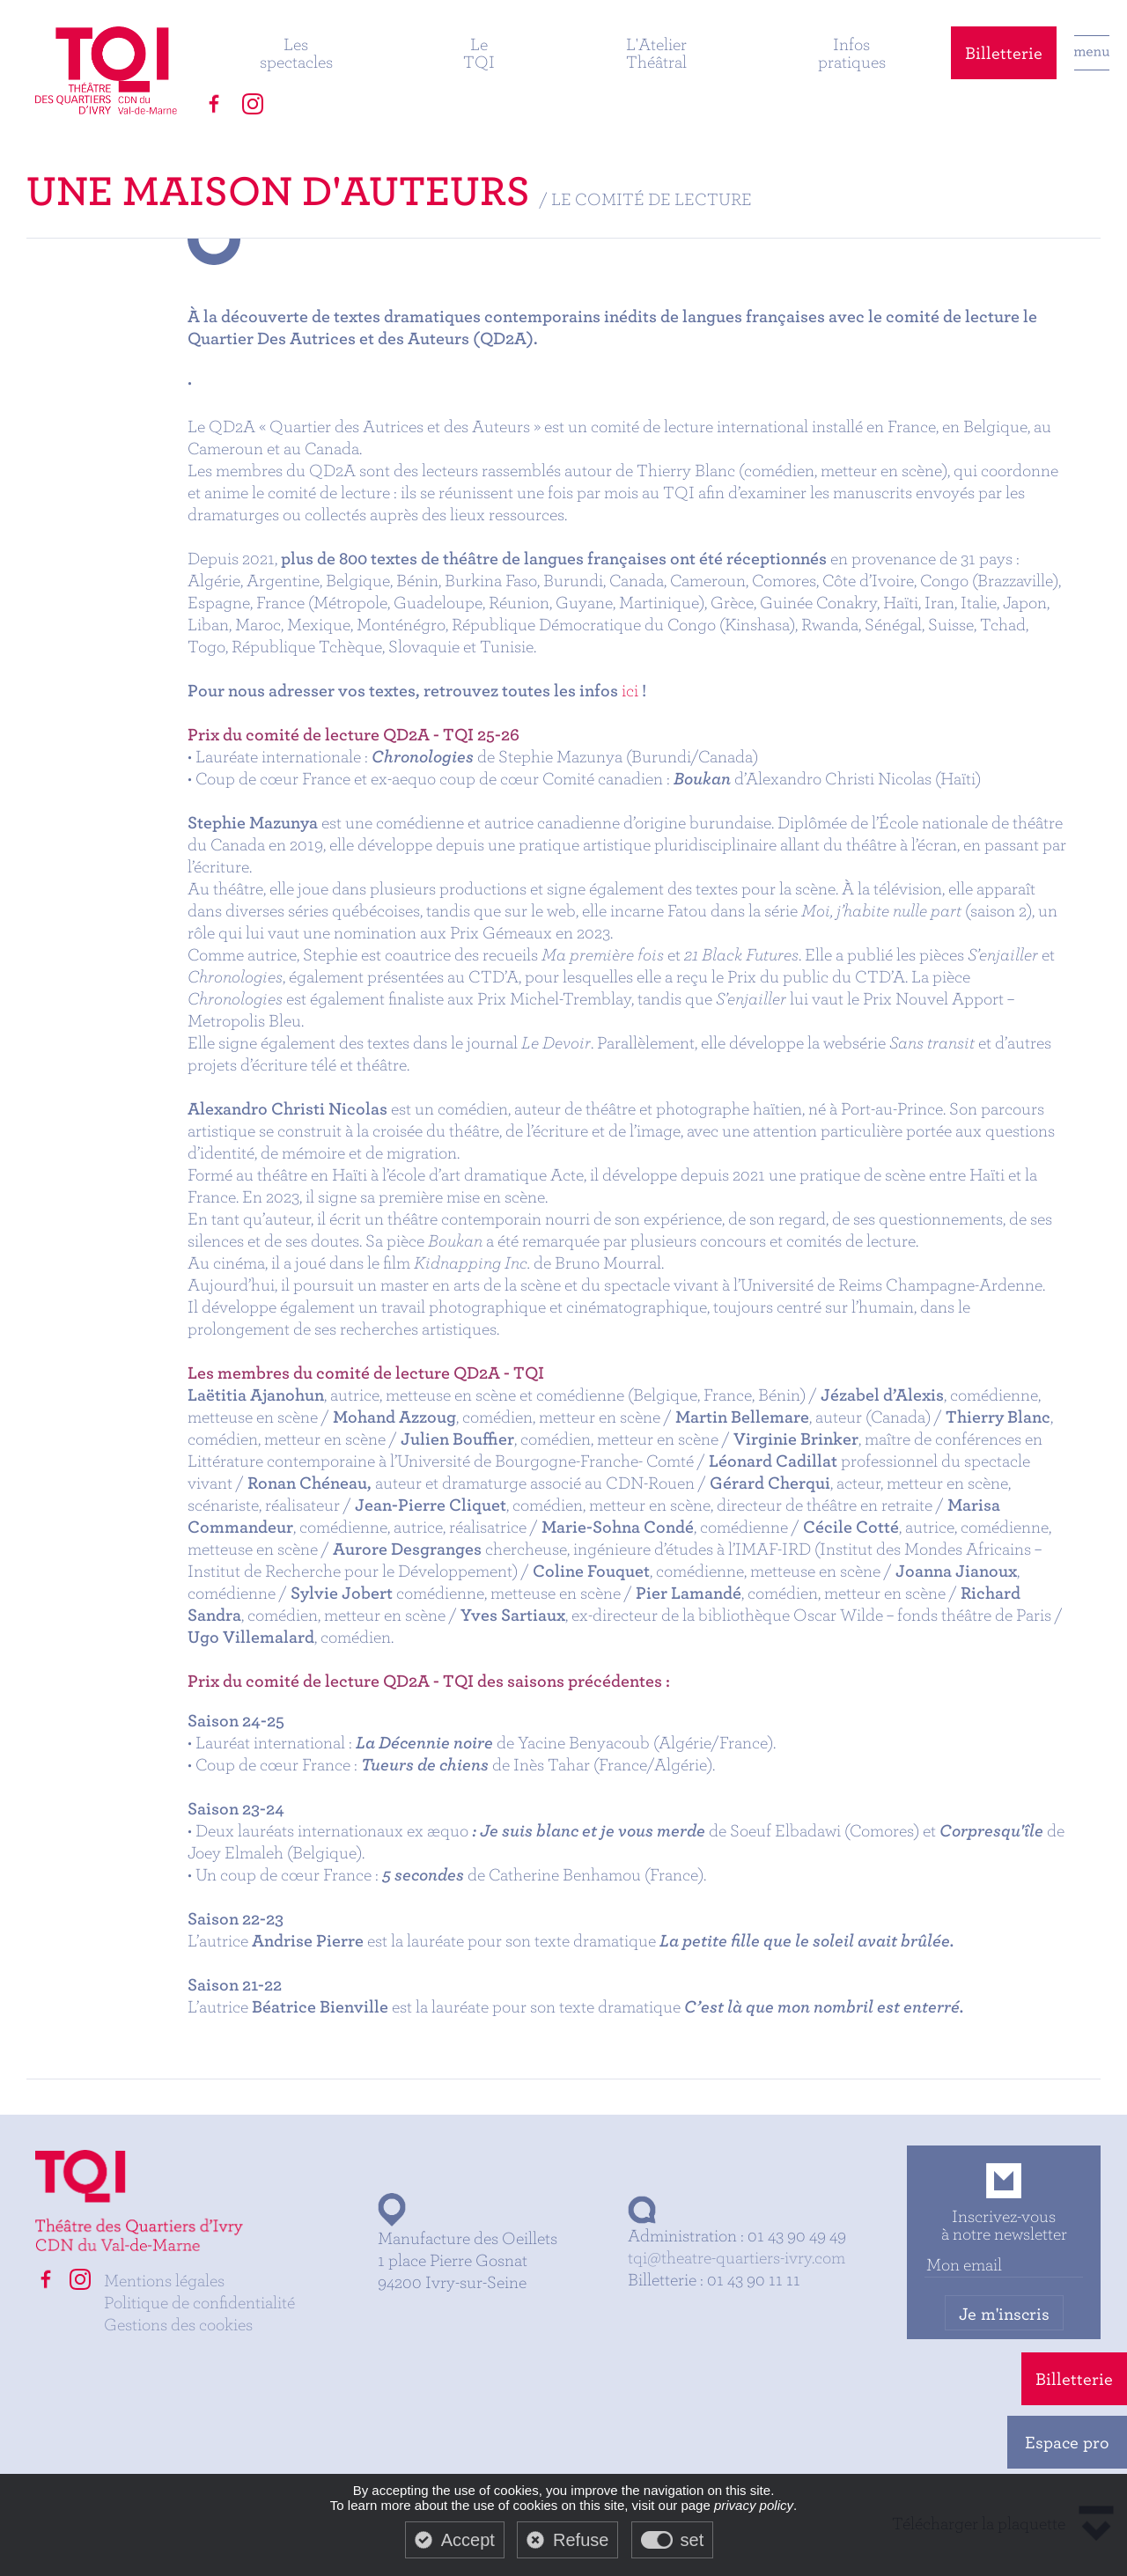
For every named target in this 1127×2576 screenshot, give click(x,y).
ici (630, 690)
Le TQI (479, 52)
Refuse (580, 2540)
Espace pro (1067, 2442)
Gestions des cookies (178, 2324)
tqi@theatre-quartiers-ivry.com (736, 2257)
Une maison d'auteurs (278, 190)
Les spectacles (296, 52)
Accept (468, 2540)
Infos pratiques (852, 52)
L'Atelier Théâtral (656, 52)
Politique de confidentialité (199, 2302)
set (692, 2540)
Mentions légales (164, 2280)
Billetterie (1003, 52)
